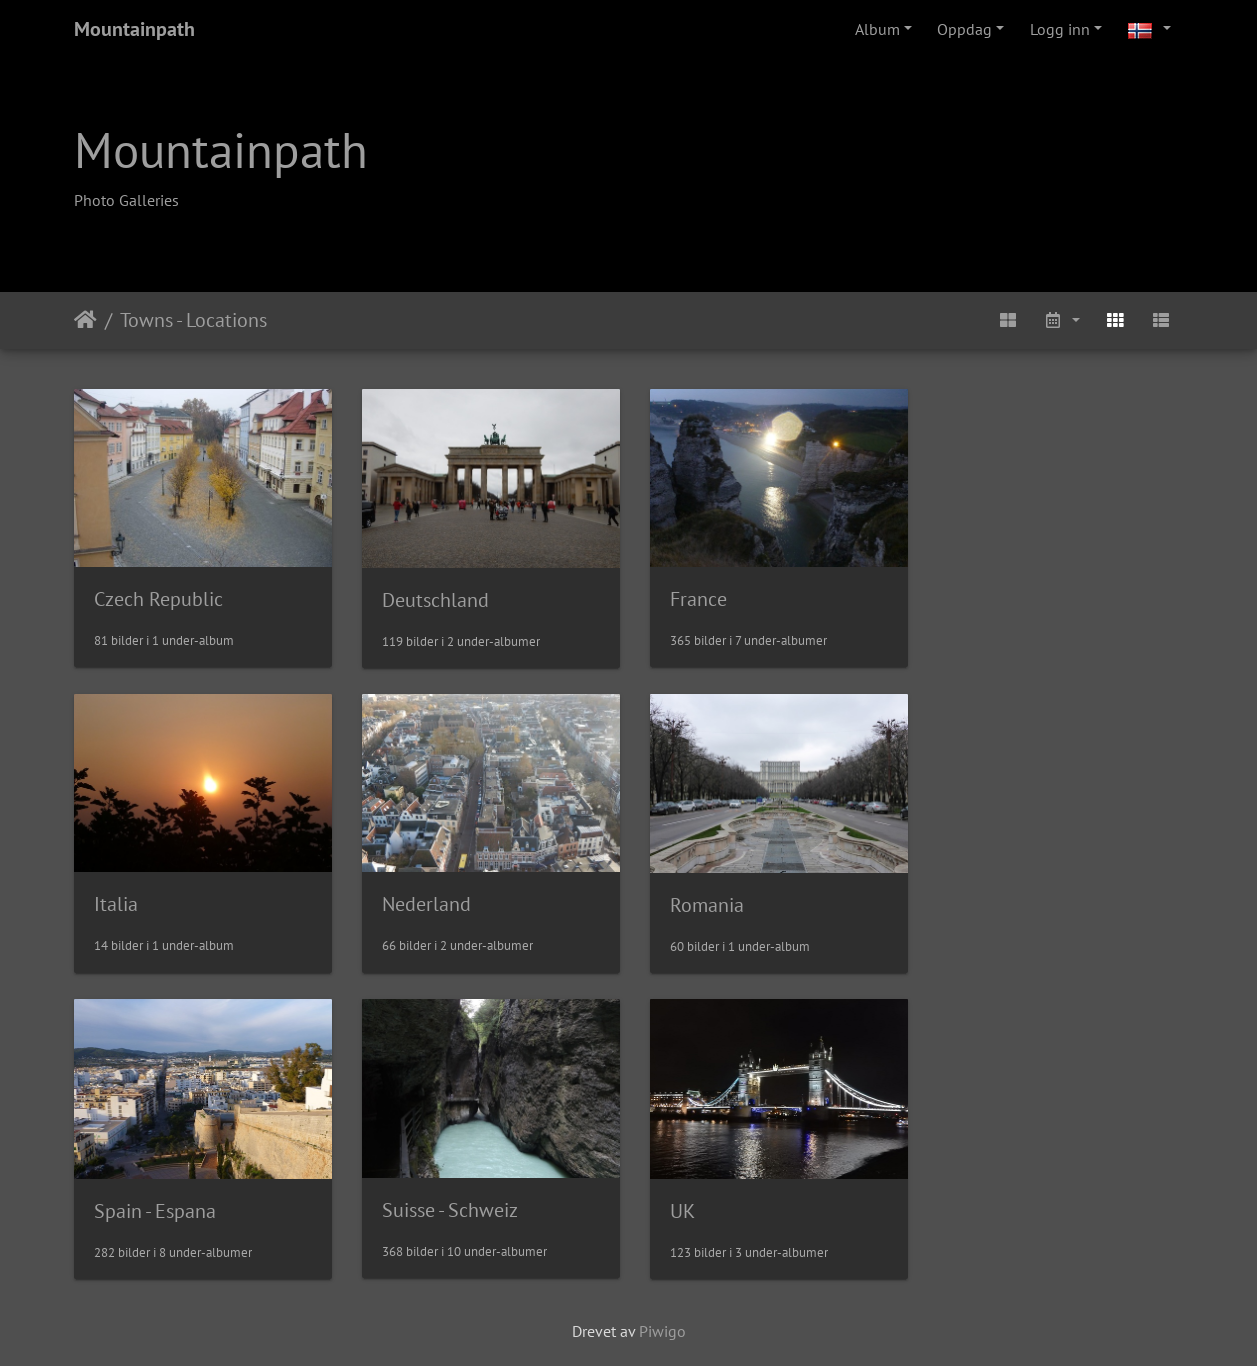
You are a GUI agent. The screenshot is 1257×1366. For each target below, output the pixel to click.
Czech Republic (158, 597)
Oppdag (964, 29)
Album (877, 29)
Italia (971, 597)
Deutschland (432, 597)
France (692, 597)
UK (106, 1204)
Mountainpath (134, 29)
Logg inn (1060, 29)
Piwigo (662, 1324)
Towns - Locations (193, 320)
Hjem (85, 320)
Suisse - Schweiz (1017, 900)
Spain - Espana (725, 901)
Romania (416, 901)
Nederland (138, 900)
